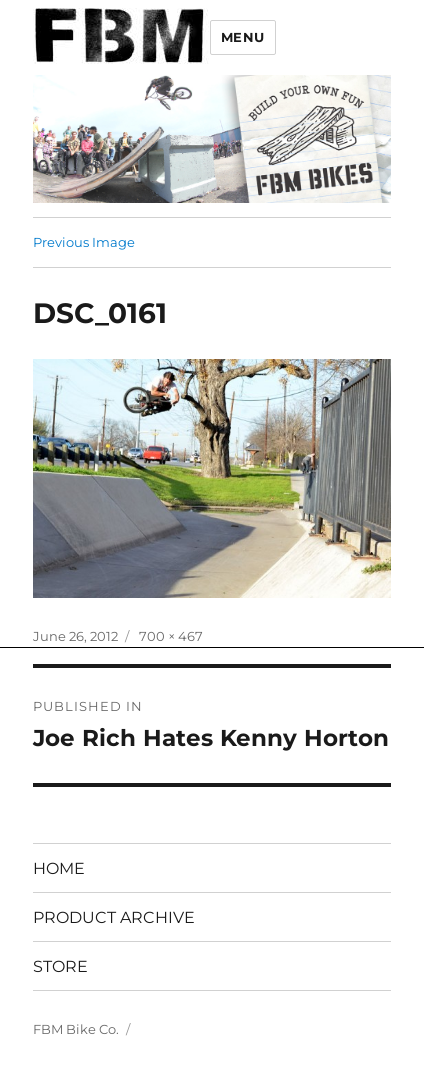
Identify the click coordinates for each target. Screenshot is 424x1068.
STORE (60, 966)
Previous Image (84, 242)
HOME (59, 868)
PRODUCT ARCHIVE (114, 917)
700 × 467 (171, 636)
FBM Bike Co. (76, 1029)
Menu (243, 37)
